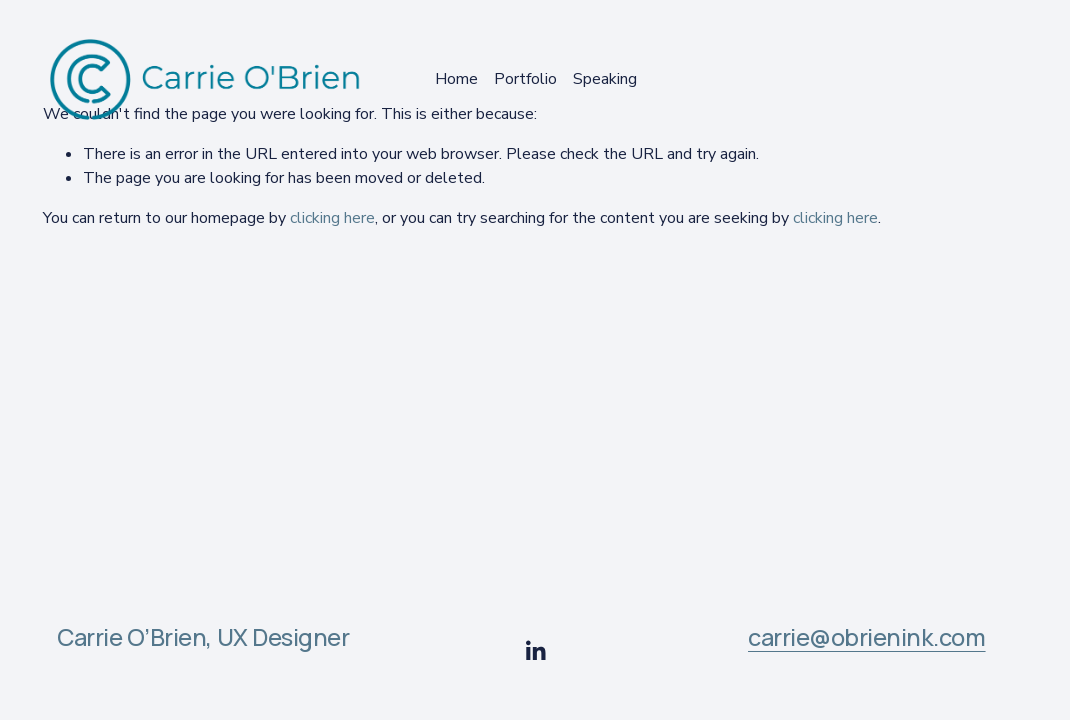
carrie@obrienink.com (867, 638)
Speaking (605, 79)
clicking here (332, 218)
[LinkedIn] (535, 651)
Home (456, 79)
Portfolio (525, 79)
